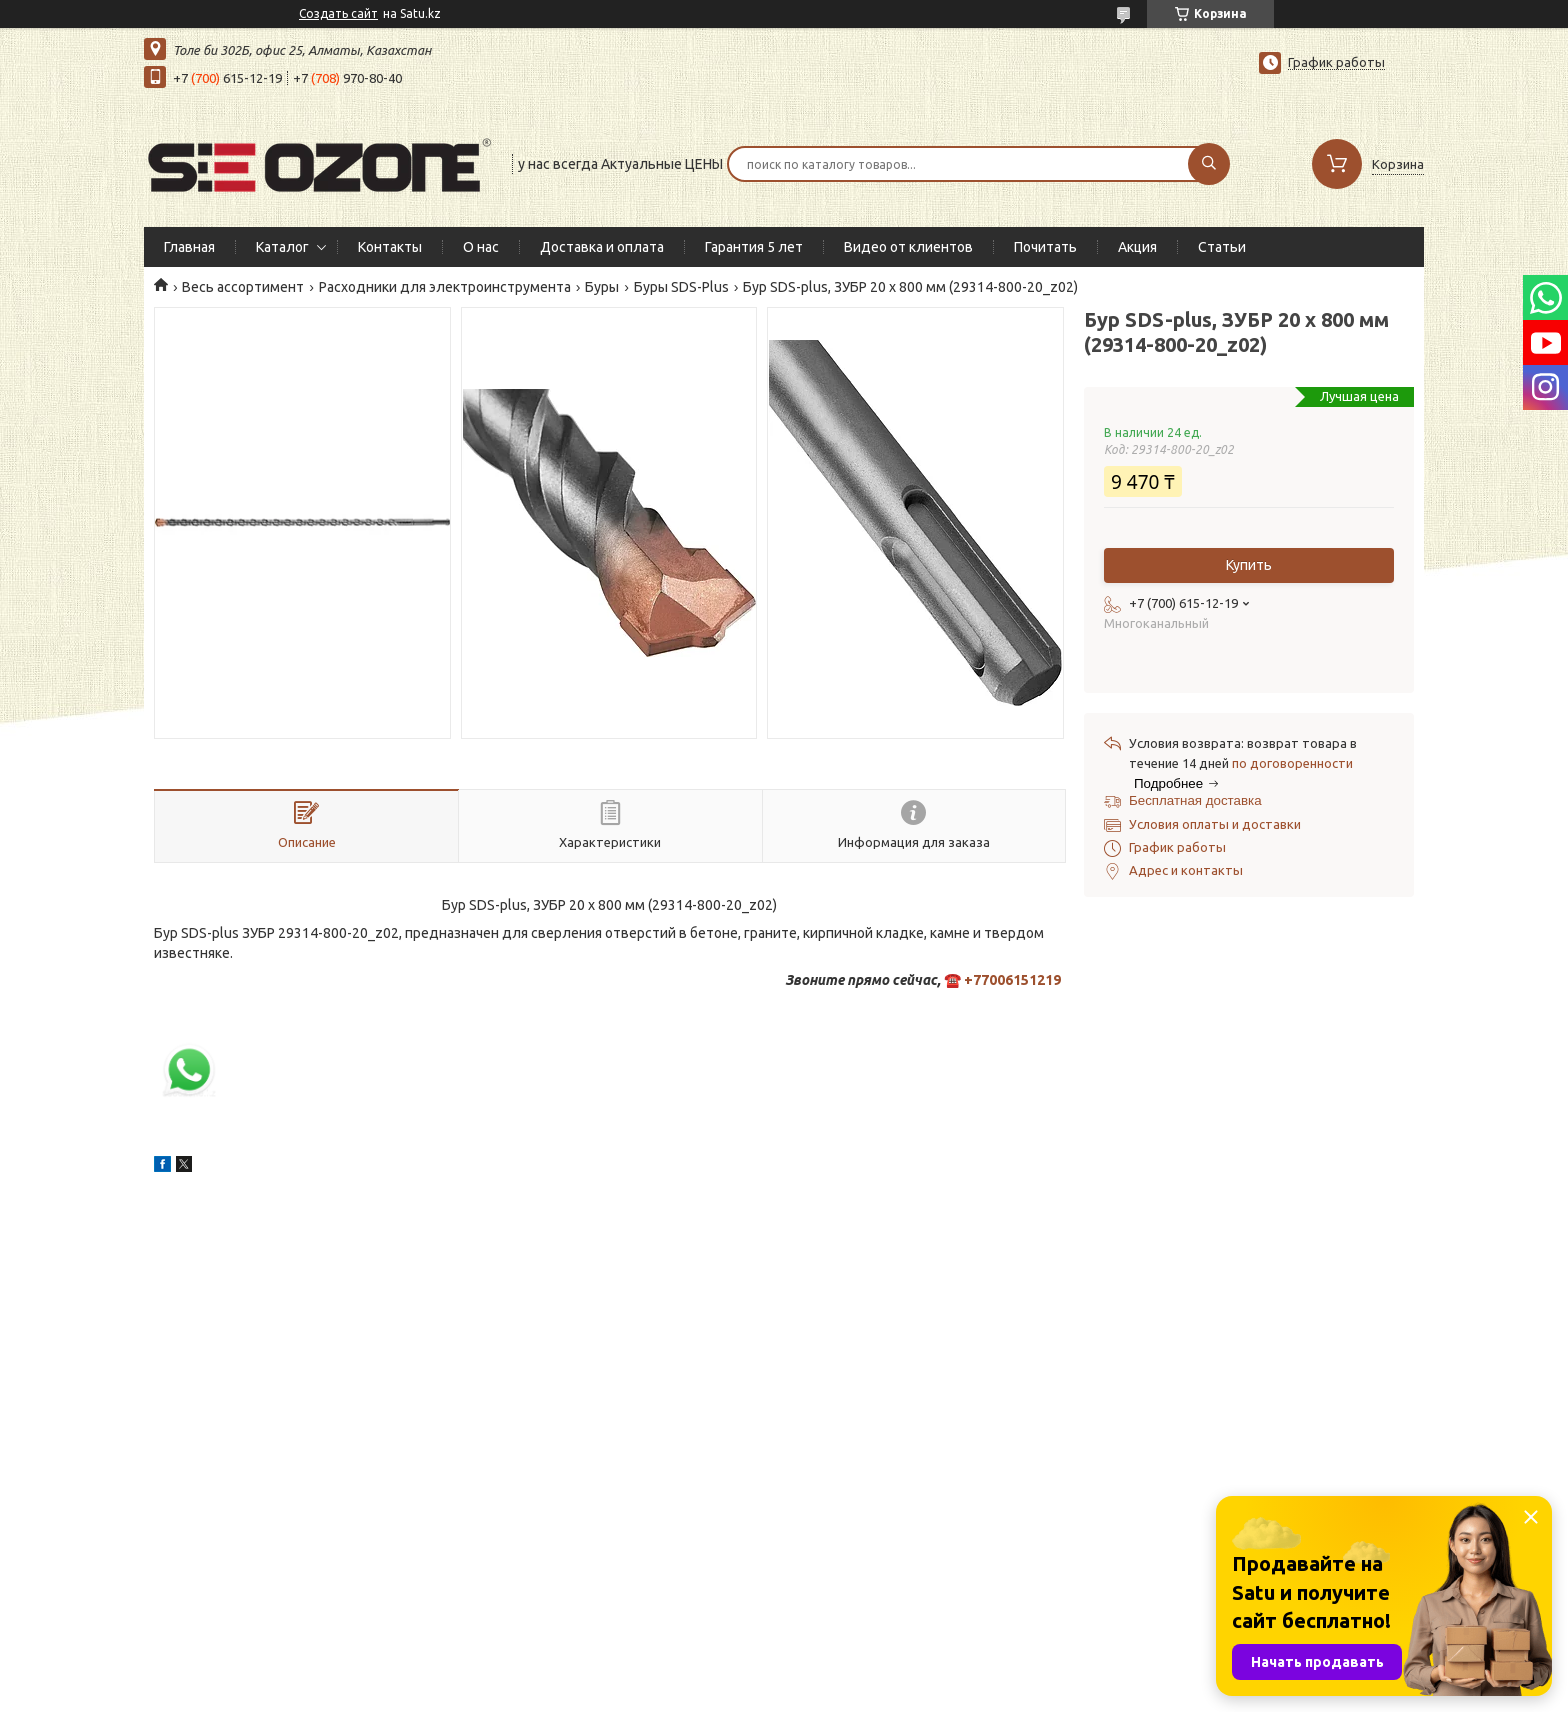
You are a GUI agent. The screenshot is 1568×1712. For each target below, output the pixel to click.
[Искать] (1209, 164)
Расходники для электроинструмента (445, 287)
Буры (602, 287)
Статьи (1222, 247)
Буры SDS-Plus (681, 287)
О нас (481, 247)
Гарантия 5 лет (754, 247)
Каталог (282, 247)
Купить (1249, 565)
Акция (1137, 247)
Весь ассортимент (243, 287)
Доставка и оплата (602, 247)
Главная (189, 247)
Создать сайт (338, 13)
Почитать (1045, 247)
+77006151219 (1012, 980)
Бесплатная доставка (1195, 800)
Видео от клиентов (908, 247)
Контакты (390, 247)
